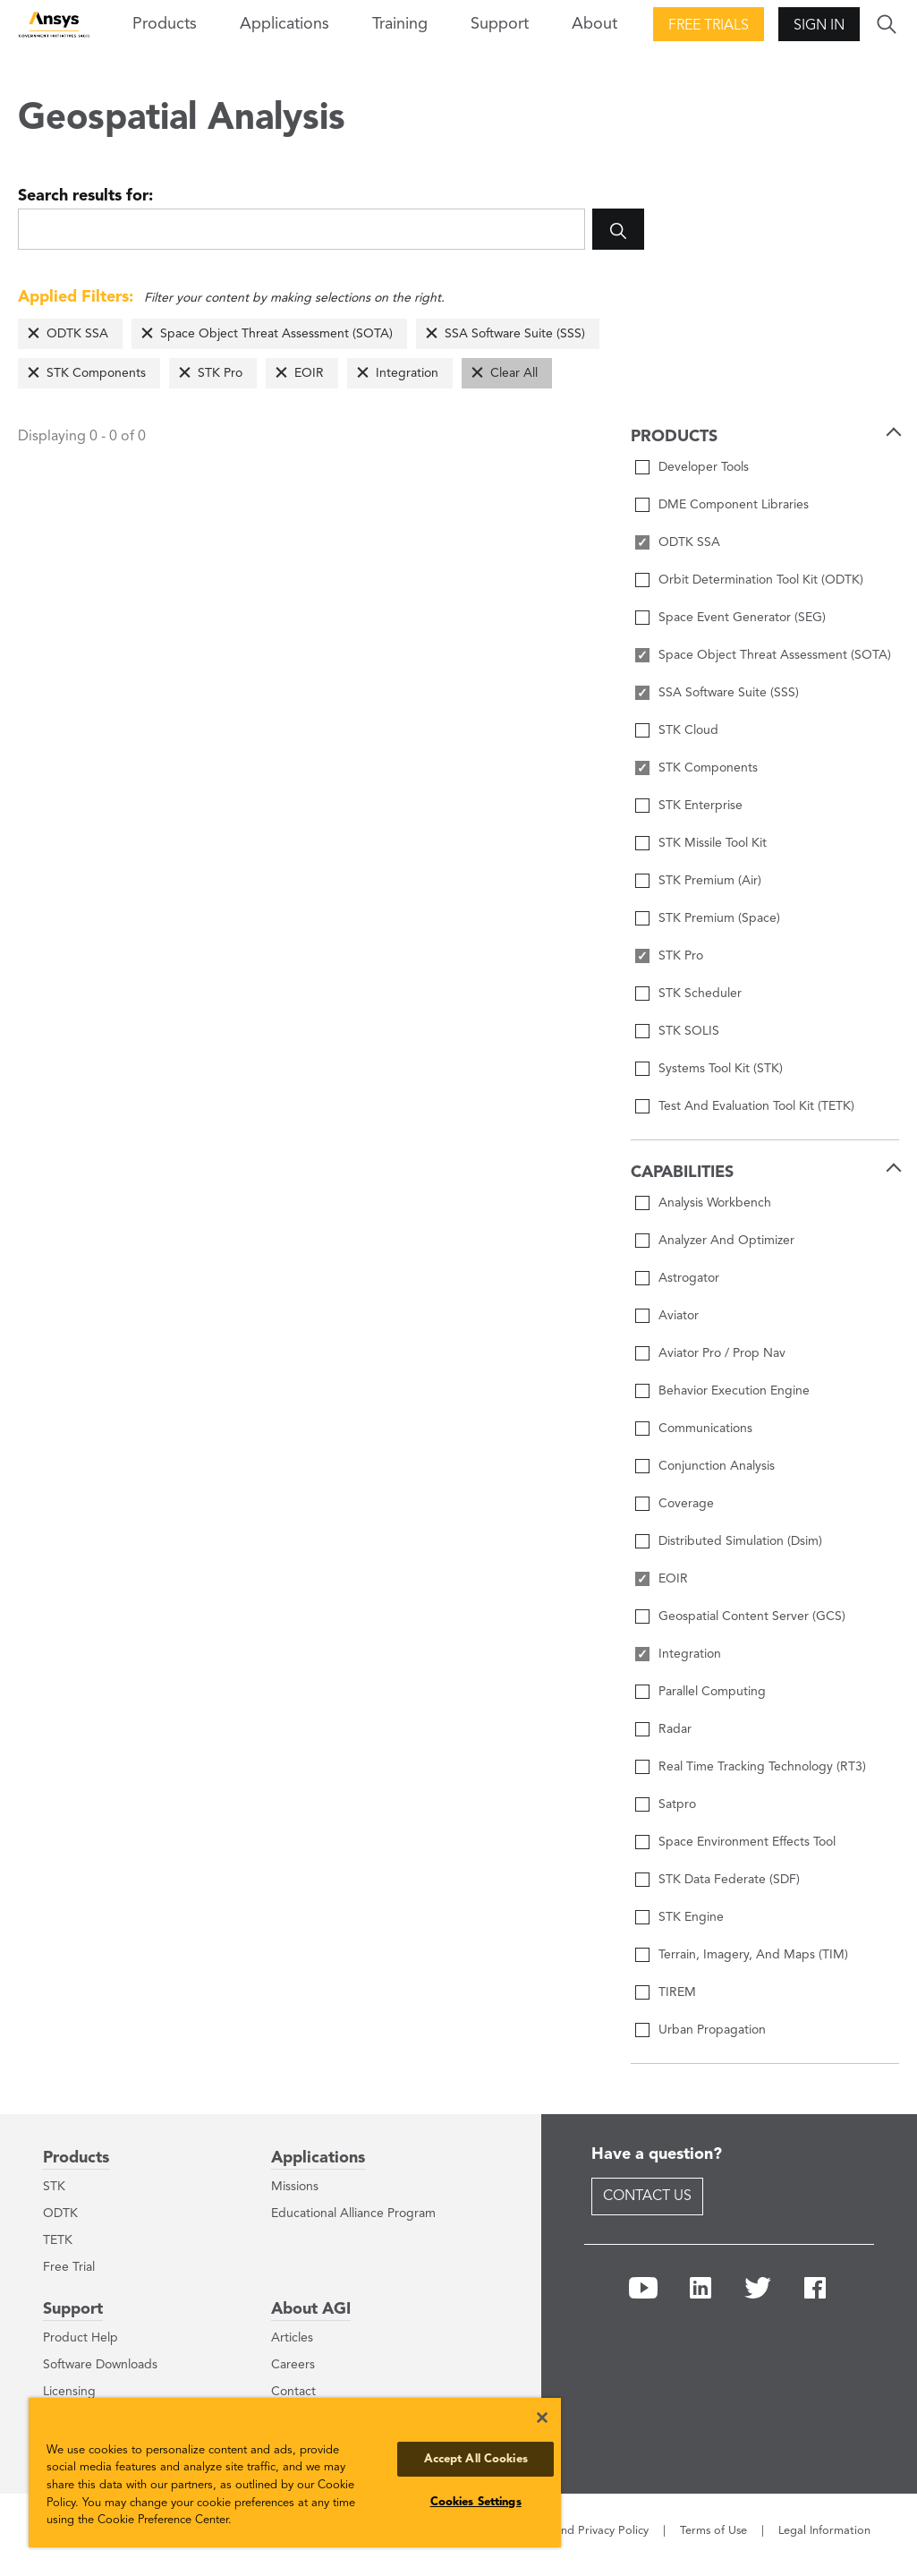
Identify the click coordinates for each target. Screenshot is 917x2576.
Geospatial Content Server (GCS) (751, 1616)
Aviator (678, 1315)
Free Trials (708, 26)
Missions (294, 2186)
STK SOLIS (688, 1031)
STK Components (96, 373)
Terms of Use (713, 2531)
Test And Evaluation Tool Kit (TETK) (756, 1106)
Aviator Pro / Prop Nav (721, 1353)
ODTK (60, 2213)
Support (73, 2309)
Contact (293, 2391)
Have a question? (656, 2154)
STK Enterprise (700, 805)
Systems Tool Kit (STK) (720, 1068)
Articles (292, 2338)
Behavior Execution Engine (734, 1391)
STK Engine (691, 1917)
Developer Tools (703, 467)
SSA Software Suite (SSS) (515, 334)
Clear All (514, 373)
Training (400, 24)
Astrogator (688, 1278)
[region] (295, 2472)
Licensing (69, 2391)
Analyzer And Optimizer (726, 1240)
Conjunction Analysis (716, 1466)
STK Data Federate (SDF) (729, 1879)
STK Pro (220, 373)
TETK (57, 2240)
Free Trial (69, 2267)
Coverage (686, 1503)
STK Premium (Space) (719, 918)
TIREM (677, 1992)
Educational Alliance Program (353, 2213)
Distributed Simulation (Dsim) (740, 1541)
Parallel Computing (712, 1691)
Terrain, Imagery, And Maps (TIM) (753, 1955)
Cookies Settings (476, 2502)
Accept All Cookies (476, 2459)
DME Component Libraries (733, 505)
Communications (705, 1428)
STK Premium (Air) (709, 880)
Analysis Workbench (714, 1203)
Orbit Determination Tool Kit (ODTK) (760, 580)
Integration (407, 373)
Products (76, 2158)
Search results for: (85, 196)
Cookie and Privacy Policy (581, 2531)
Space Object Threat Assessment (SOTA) (276, 334)
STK (54, 2186)
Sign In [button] (819, 26)
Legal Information (824, 2531)
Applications (284, 24)
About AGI (311, 2309)
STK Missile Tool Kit (712, 843)
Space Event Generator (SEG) (742, 617)
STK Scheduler (700, 993)
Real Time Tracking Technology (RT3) (762, 1767)
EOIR (309, 373)
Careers (293, 2364)
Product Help (80, 2338)
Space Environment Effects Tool (747, 1842)
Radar (675, 1729)
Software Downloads (100, 2364)
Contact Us (647, 2196)
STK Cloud (688, 730)
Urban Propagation (712, 2030)
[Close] (542, 2417)
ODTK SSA (77, 334)
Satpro (677, 1804)
